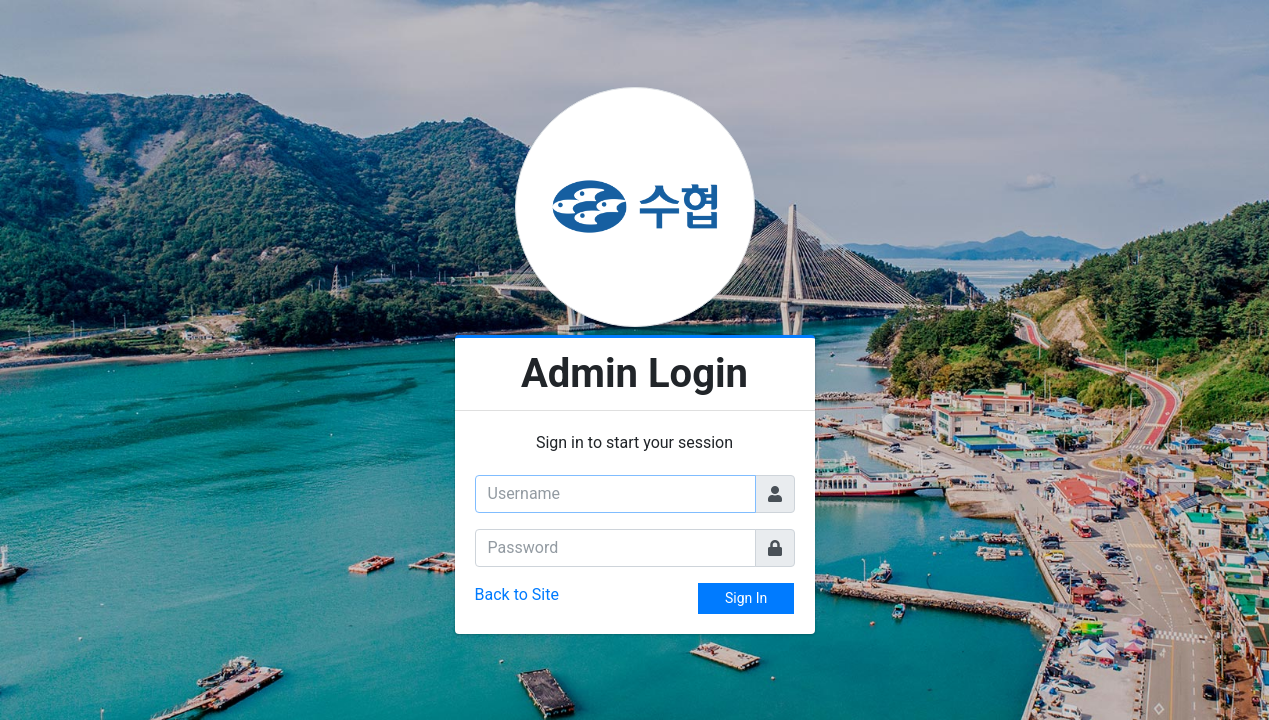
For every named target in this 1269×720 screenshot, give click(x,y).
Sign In (746, 598)
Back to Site (517, 594)
